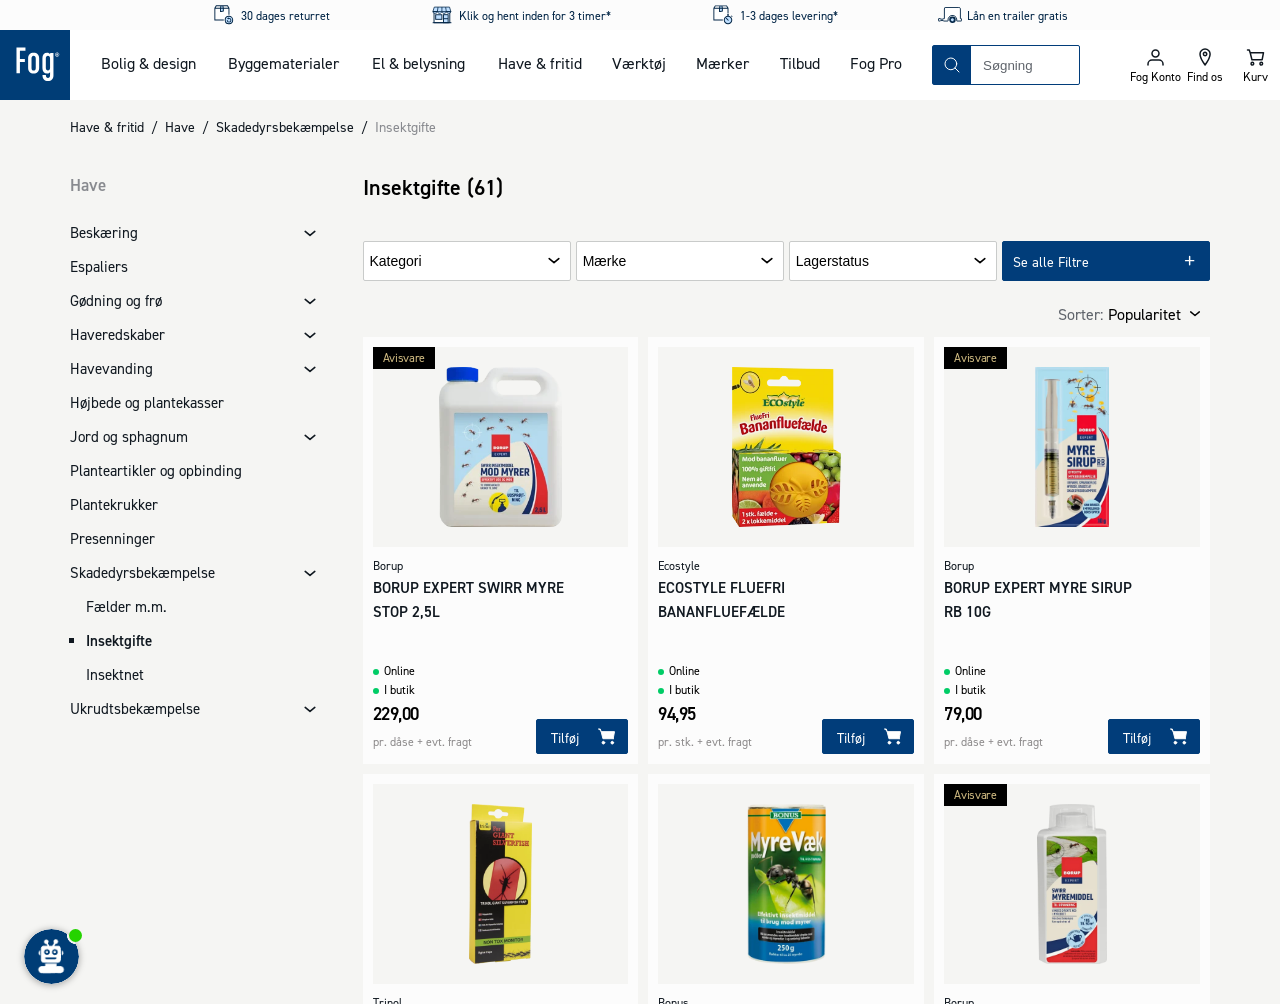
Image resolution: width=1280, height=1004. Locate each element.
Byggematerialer (283, 63)
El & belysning (418, 63)
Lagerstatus (832, 261)
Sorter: (1080, 314)
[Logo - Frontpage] (35, 65)
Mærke (605, 261)
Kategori (396, 261)
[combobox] (1025, 65)
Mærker (722, 63)
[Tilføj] (582, 736)
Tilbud (800, 63)
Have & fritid (540, 63)
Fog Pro (876, 63)
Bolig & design (148, 63)
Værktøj (639, 63)
